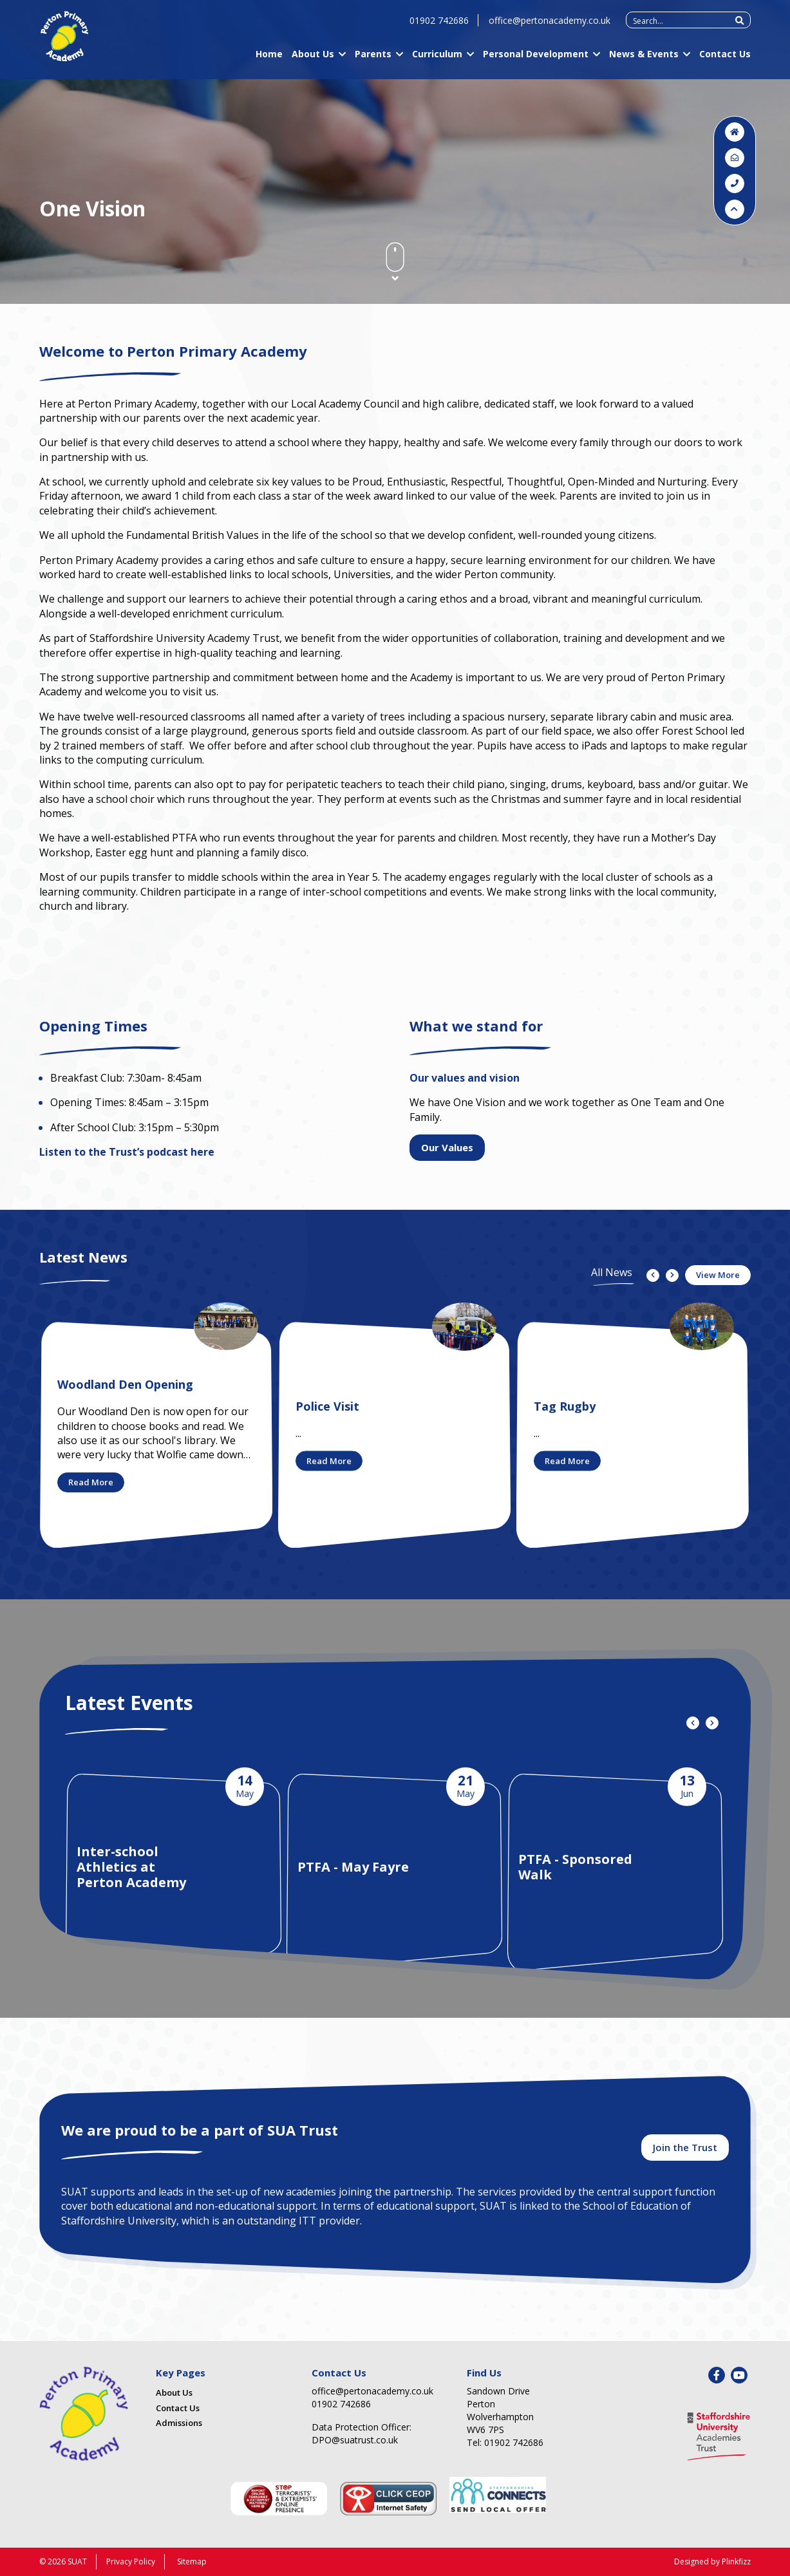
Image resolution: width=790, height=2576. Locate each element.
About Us (313, 59)
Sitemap (192, 2561)
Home (269, 59)
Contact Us (725, 59)
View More (718, 1275)
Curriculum (437, 59)
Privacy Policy (130, 2561)
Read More (90, 1482)
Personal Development (535, 59)
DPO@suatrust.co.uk (355, 2440)
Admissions (179, 2423)
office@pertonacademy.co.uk (549, 25)
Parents (373, 59)
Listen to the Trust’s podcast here (126, 1152)
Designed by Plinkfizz (712, 2561)
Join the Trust (685, 2147)
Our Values (447, 1147)
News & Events (644, 59)
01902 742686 (439, 25)
